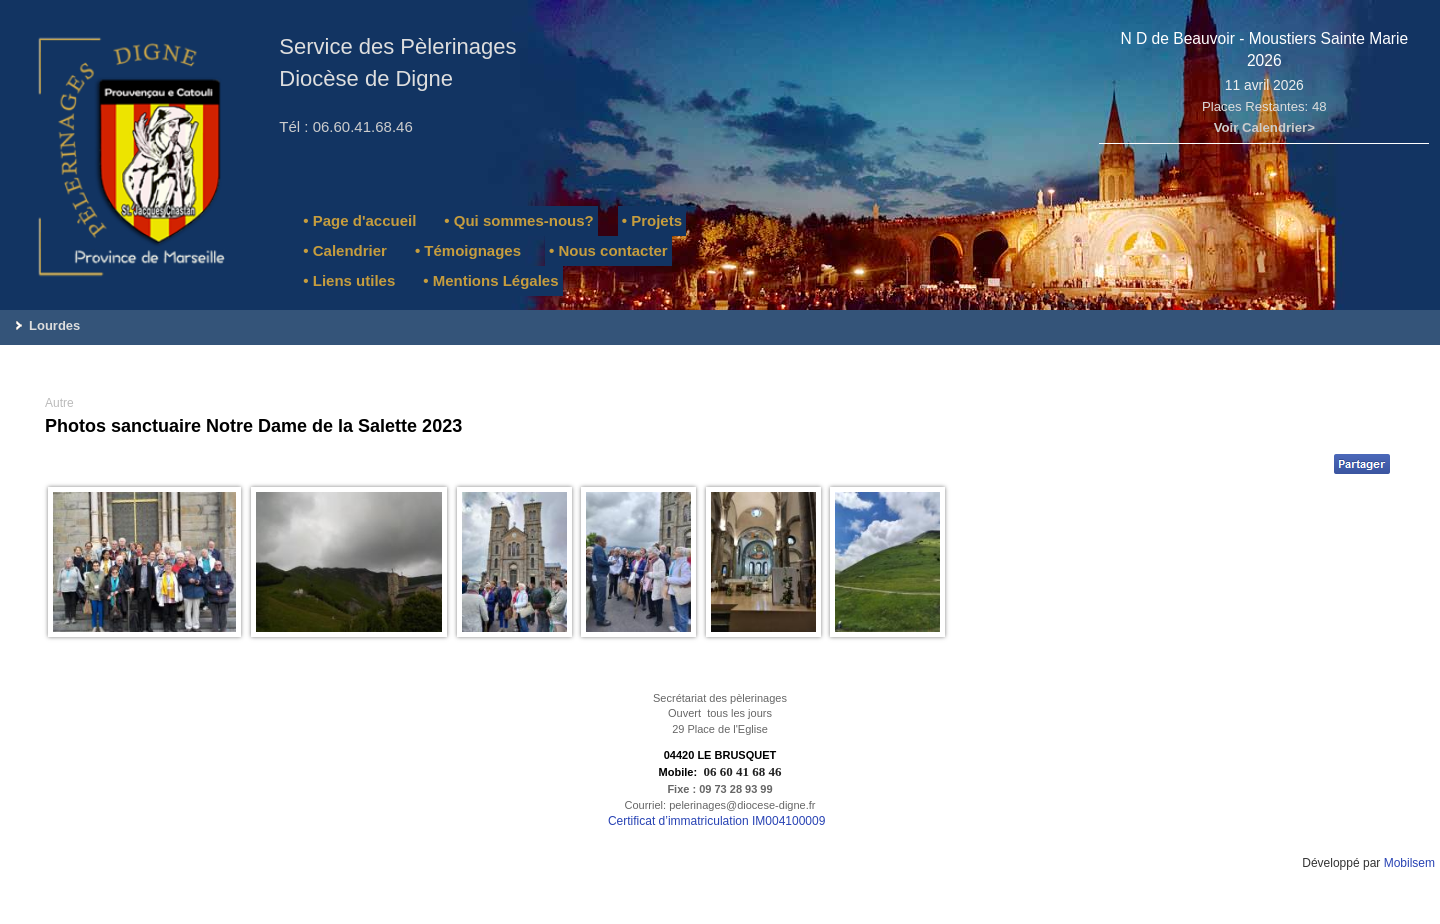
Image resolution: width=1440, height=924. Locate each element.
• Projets (652, 220)
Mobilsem (1409, 863)
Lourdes (54, 325)
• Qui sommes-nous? (518, 220)
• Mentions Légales (490, 280)
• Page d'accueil (359, 220)
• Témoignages (468, 250)
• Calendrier (345, 250)
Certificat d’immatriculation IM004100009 (716, 821)
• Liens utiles (349, 280)
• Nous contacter (608, 250)
